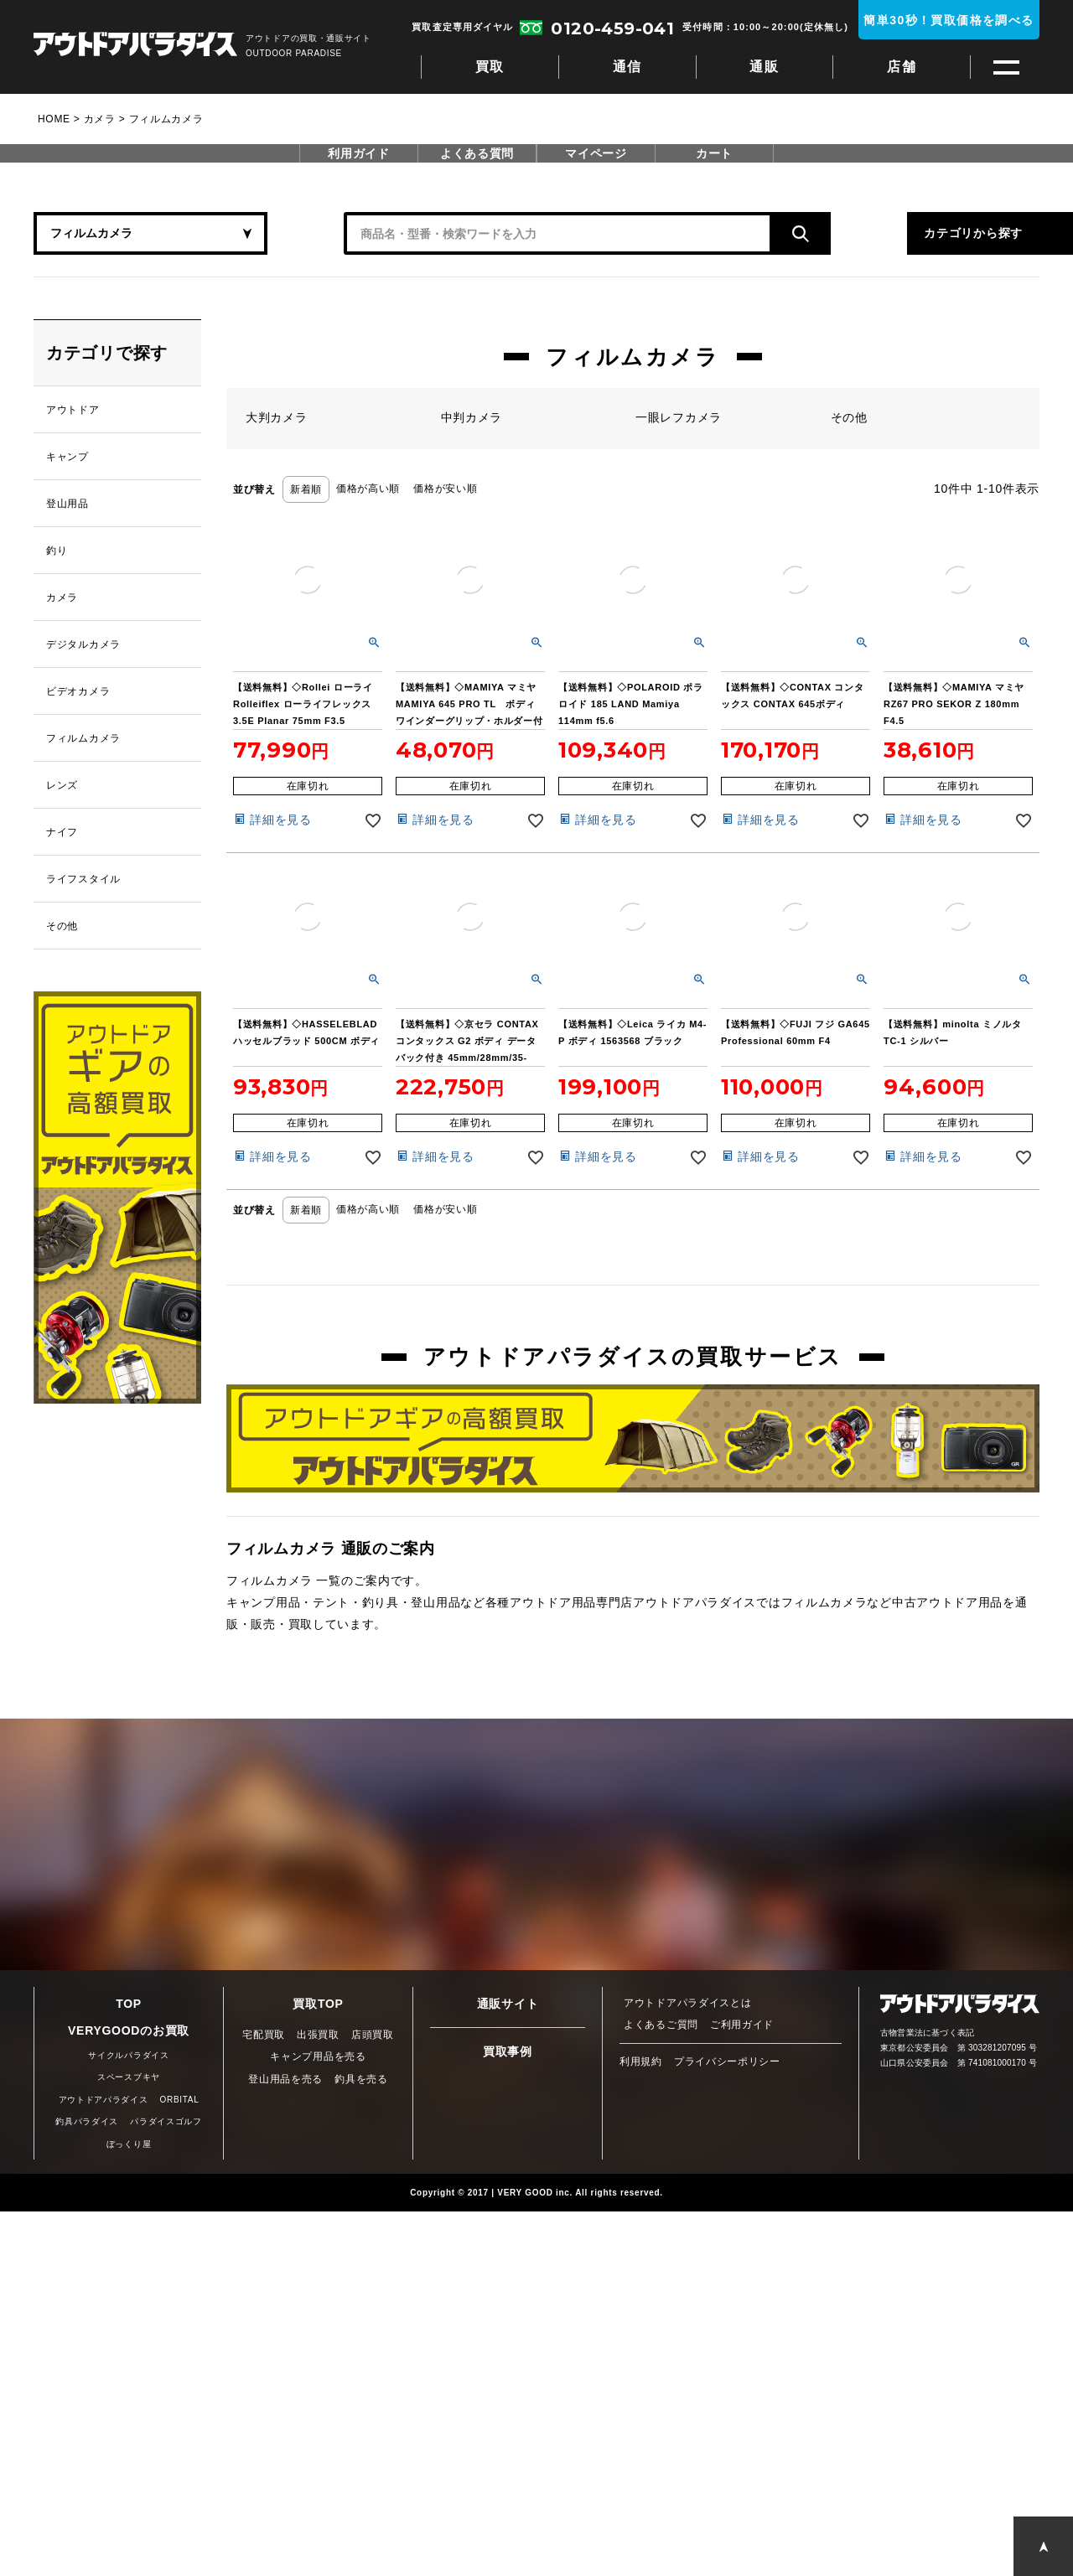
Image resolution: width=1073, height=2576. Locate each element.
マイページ (596, 153)
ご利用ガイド (742, 2024)
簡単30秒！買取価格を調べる (948, 20)
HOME (54, 119)
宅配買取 (263, 2035)
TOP (129, 2003)
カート (714, 153)
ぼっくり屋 (129, 2144)
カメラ (100, 119)
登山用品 (67, 504)
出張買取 (318, 2035)
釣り (56, 550)
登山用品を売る (285, 2079)
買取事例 (507, 2051)
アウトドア (73, 410)
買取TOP (318, 2003)
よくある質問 (477, 153)
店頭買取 (372, 2035)
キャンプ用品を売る (317, 2056)
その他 (62, 926)
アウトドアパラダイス (135, 45)
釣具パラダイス (86, 2121)
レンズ (62, 785)
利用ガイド (359, 153)
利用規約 (640, 2061)
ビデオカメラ (78, 691)
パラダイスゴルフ (166, 2121)
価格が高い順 (368, 488)
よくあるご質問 (661, 2024)
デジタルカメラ (83, 644)
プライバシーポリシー (727, 2061)
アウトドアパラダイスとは (687, 2003)
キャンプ (67, 457)
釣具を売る (361, 2079)
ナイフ (62, 832)
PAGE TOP (1043, 2546)
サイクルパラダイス (128, 2055)
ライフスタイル (83, 879)
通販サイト (508, 2003)
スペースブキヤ (128, 2077)
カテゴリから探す (871, 233)
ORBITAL (180, 2099)
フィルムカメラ (83, 738)
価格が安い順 (445, 488)
